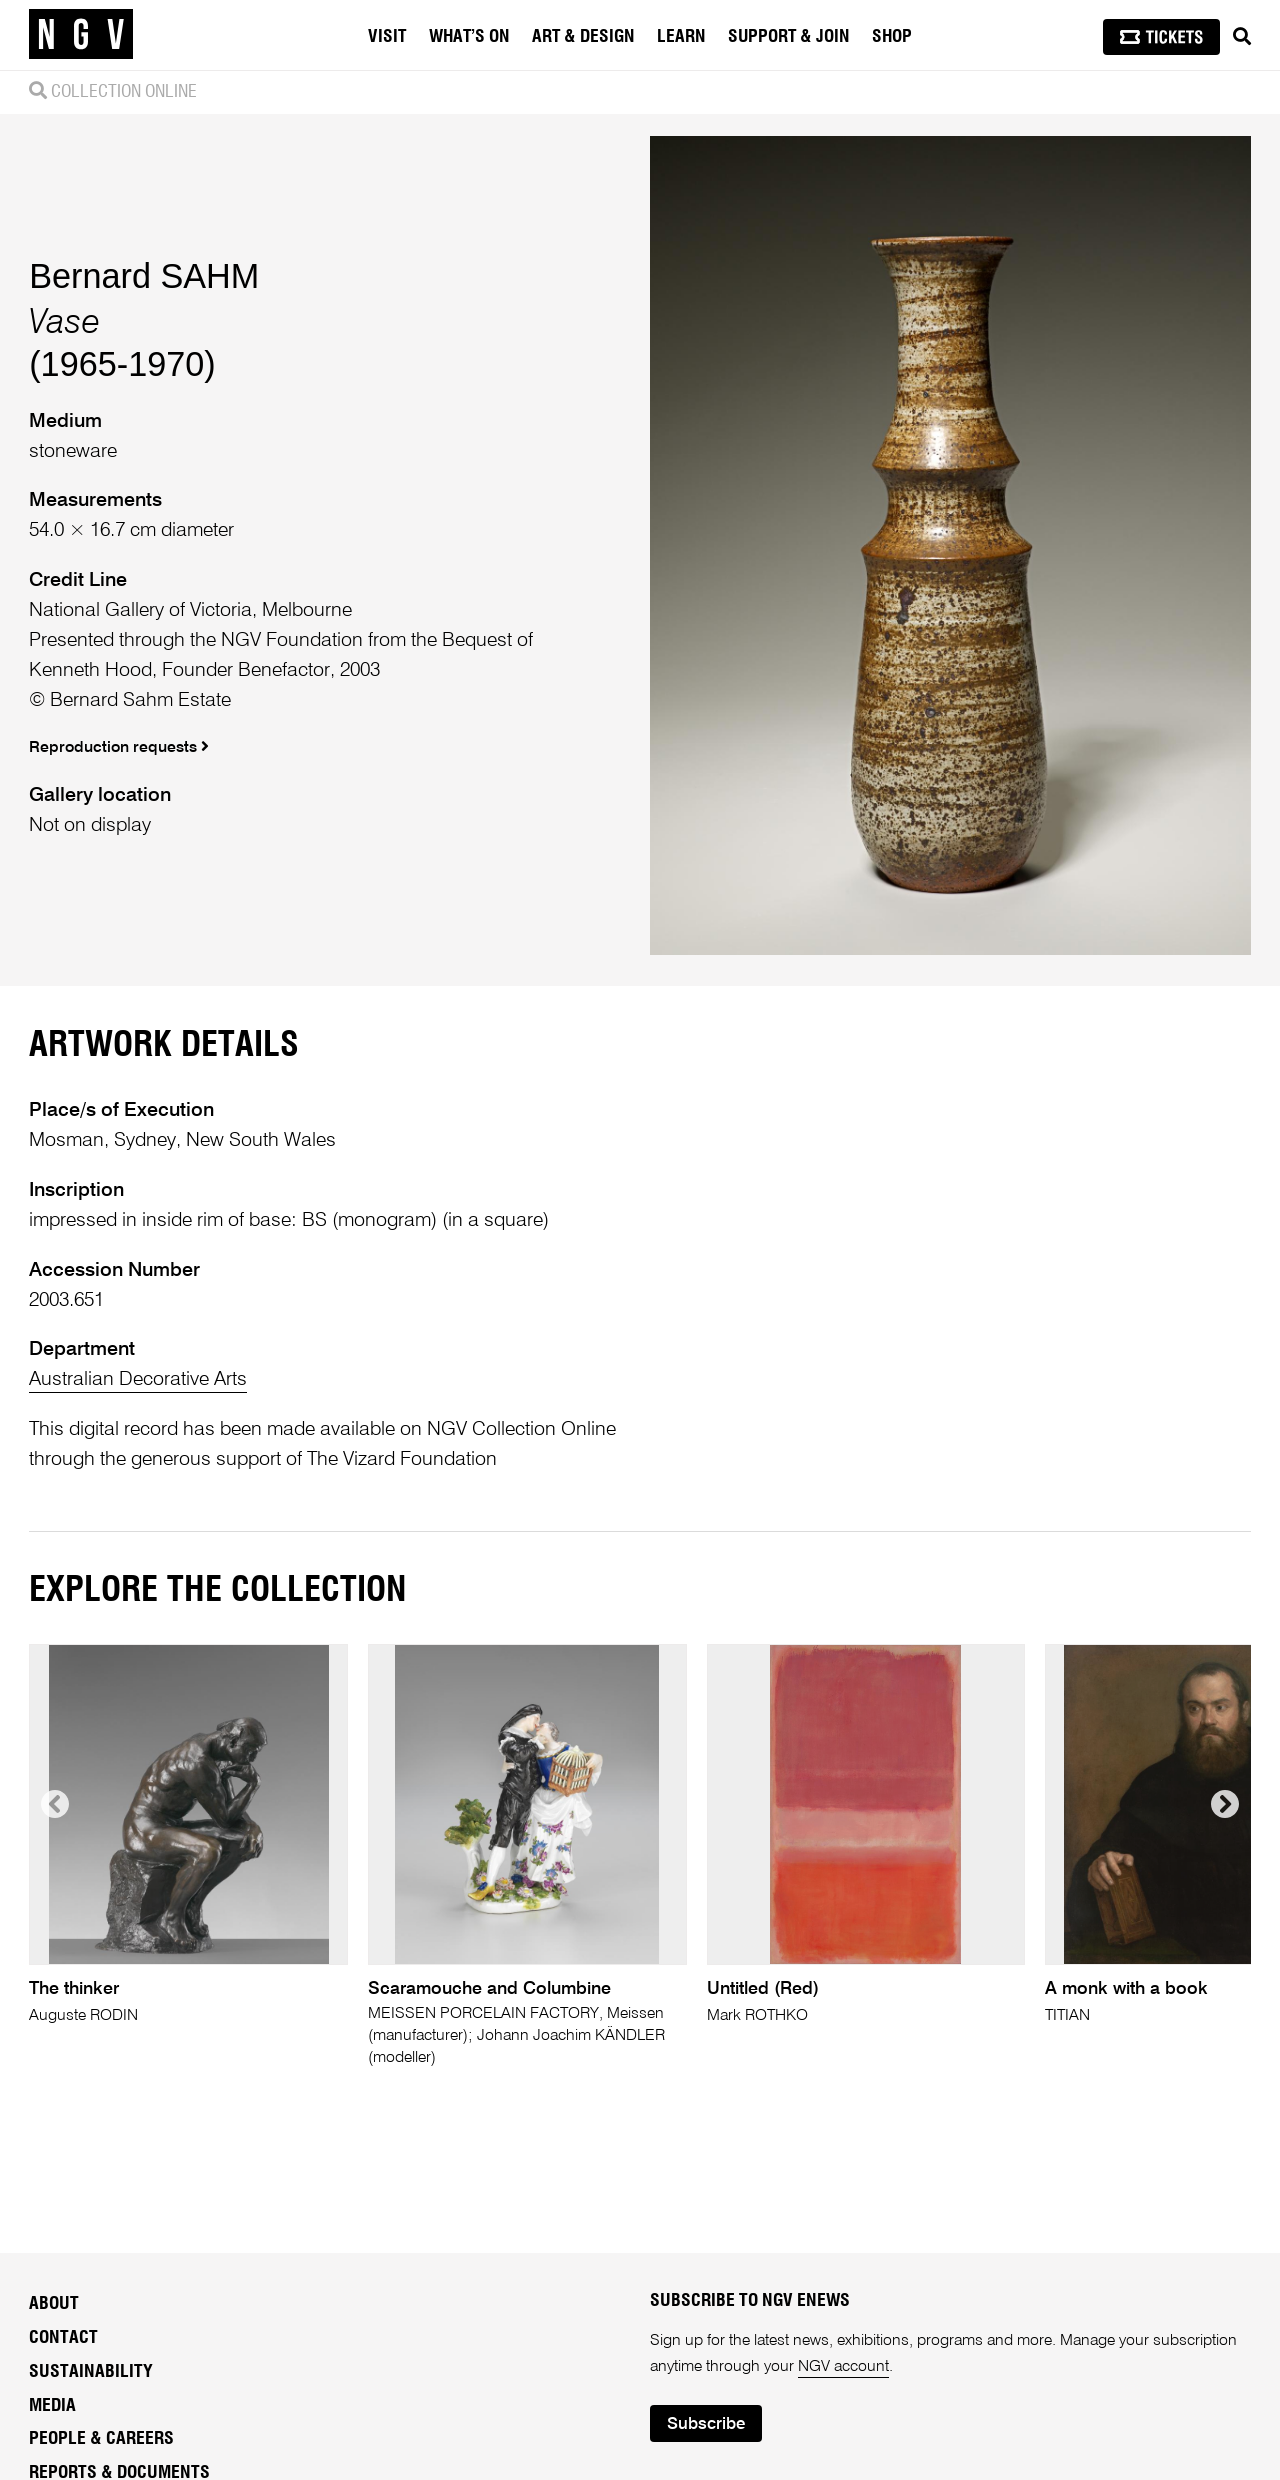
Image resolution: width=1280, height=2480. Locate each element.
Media (52, 2406)
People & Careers (101, 2439)
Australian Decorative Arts (138, 1379)
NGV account (843, 2367)
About (54, 2304)
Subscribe (706, 2424)
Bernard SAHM (144, 276)
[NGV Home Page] (81, 35)
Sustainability (91, 2372)
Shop (892, 37)
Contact (63, 2338)
